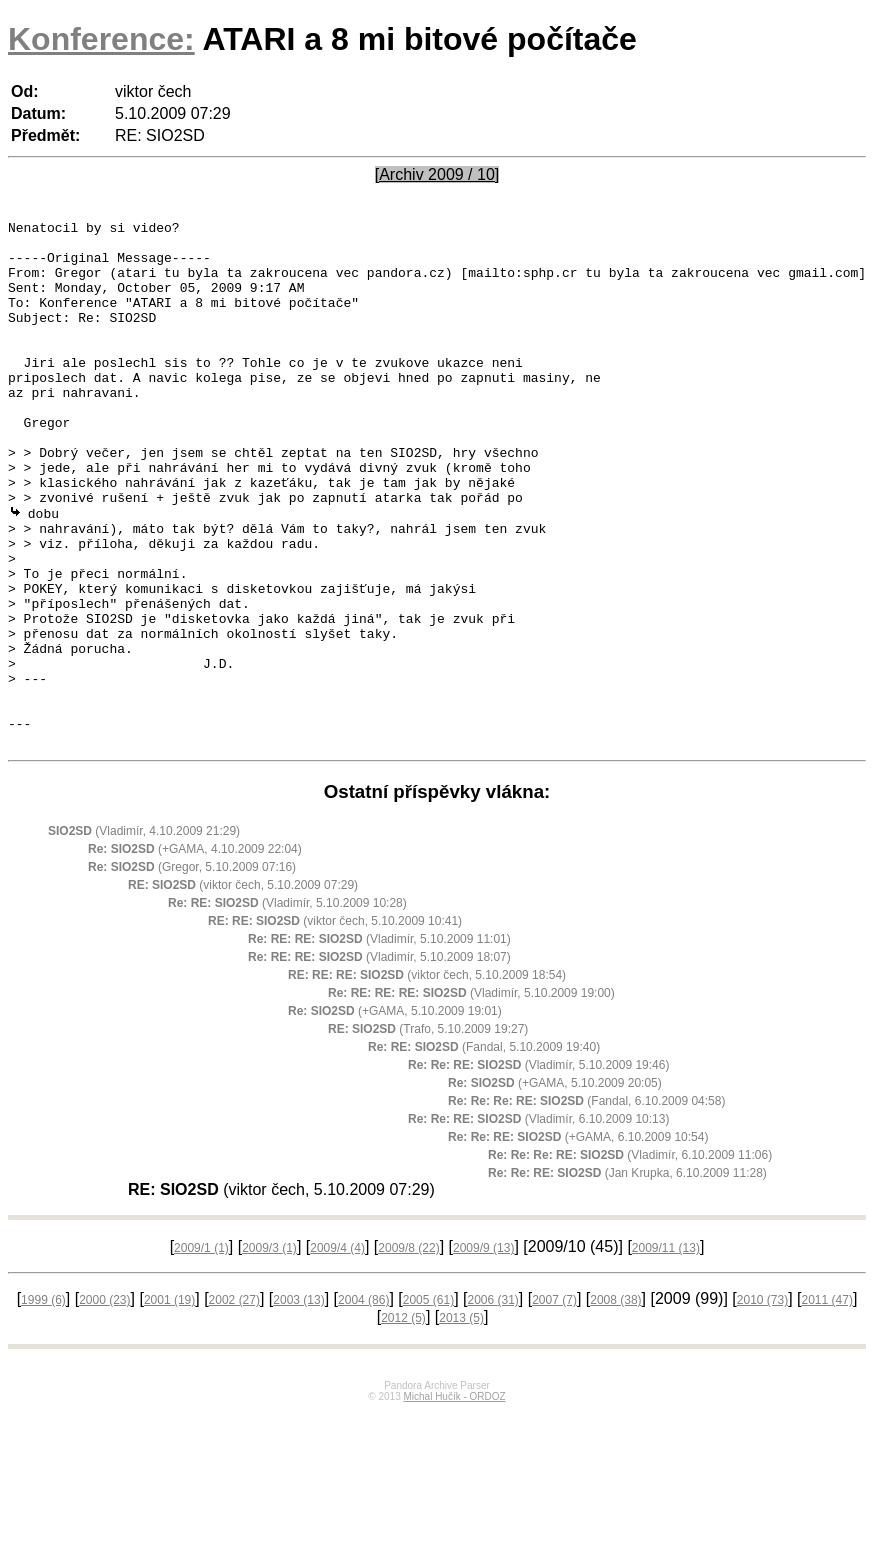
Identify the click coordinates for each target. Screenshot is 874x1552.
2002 (234, 1404)
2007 (554, 1404)
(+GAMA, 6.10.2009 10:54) (578, 1241)
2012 (403, 1422)
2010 (762, 1404)
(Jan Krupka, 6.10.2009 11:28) (627, 1277)
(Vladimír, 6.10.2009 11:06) (630, 1259)
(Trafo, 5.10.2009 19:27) (428, 1133)
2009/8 (408, 1352)
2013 (461, 1422)
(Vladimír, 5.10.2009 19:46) (538, 1169)
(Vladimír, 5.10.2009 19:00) (471, 1097)
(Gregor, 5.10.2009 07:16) (192, 971)
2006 (492, 1404)
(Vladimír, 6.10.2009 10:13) (538, 1223)
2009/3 (269, 1352)
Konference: (101, 39)
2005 (428, 1404)
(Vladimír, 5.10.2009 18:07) (379, 1061)
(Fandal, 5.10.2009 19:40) (484, 1151)
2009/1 (201, 1352)
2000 (104, 1404)
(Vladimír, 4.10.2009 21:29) (144, 935)
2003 (298, 1404)
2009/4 (337, 1352)
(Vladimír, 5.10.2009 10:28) (287, 1007)
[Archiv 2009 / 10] (437, 174)
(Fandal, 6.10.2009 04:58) (586, 1205)
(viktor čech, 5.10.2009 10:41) (335, 1025)
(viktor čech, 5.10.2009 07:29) (243, 989)
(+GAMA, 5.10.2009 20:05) (555, 1187)
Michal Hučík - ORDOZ (454, 1500)
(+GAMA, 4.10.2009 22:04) (195, 953)
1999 (43, 1404)
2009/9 (483, 1352)
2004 (363, 1404)
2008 (615, 1404)
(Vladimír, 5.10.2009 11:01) (379, 1043)
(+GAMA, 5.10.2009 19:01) (395, 1115)
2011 (827, 1404)
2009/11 (666, 1352)
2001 (169, 1404)
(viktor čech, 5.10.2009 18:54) (427, 1079)
